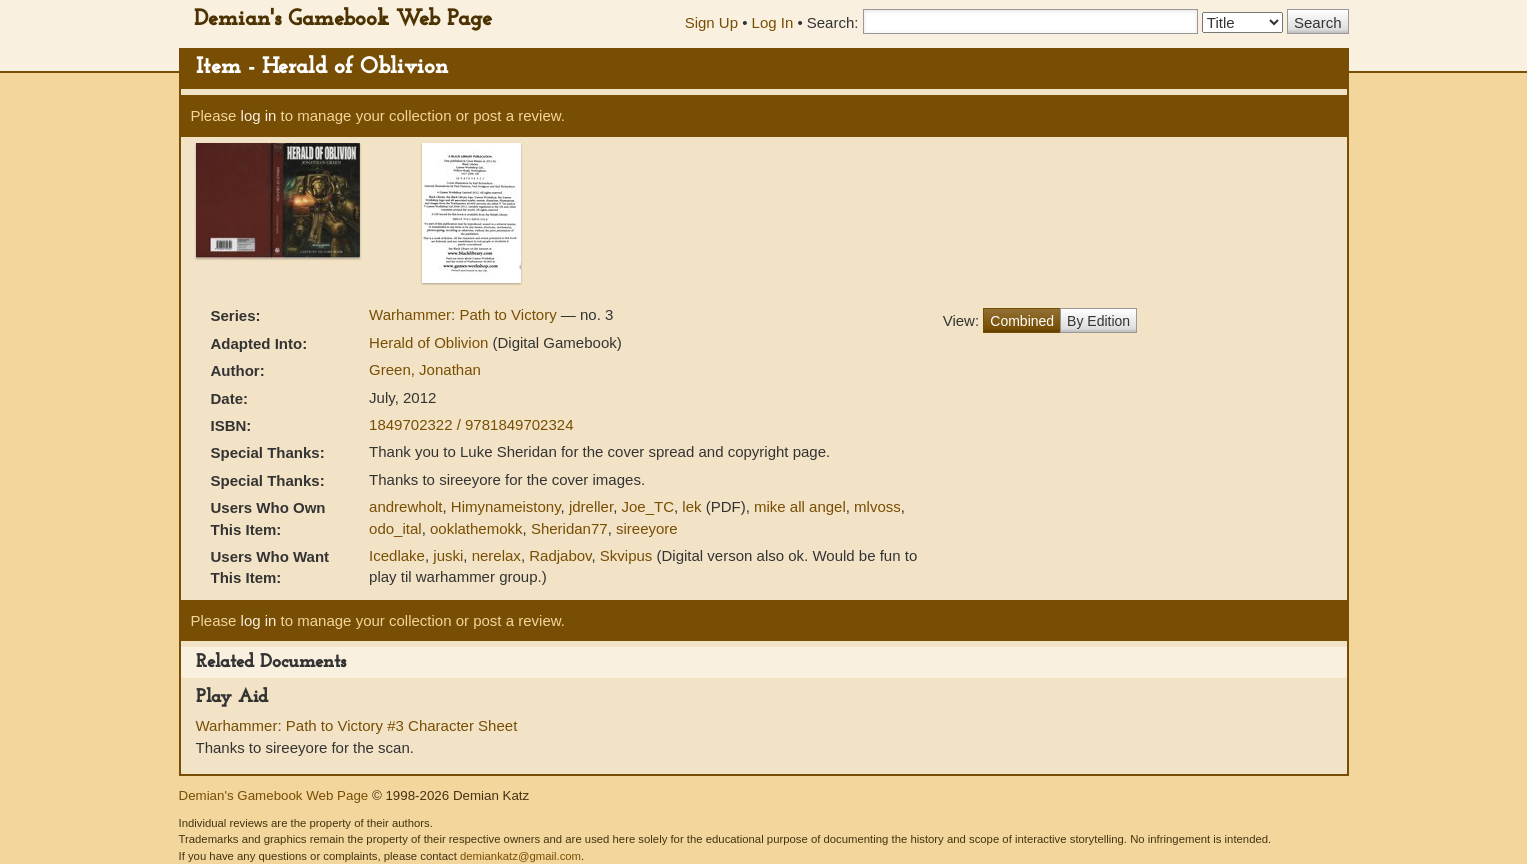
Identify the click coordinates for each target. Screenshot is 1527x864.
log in (259, 115)
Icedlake (397, 555)
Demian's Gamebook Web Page (343, 19)
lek (691, 506)
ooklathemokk (476, 528)
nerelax (496, 555)
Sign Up (711, 22)
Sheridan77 (569, 528)
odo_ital (395, 528)
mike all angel (800, 506)
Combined (1022, 321)
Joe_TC (647, 506)
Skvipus (626, 555)
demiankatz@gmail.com (520, 856)
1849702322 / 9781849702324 (471, 424)
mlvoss (877, 506)
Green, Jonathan (425, 369)
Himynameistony (506, 506)
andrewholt (405, 506)
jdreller (591, 506)
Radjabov (560, 555)
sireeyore (647, 528)
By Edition (1098, 321)
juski (448, 555)
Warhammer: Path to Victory (465, 314)
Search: (833, 22)
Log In (773, 22)
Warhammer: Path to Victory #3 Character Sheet (357, 725)
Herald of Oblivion (430, 342)
